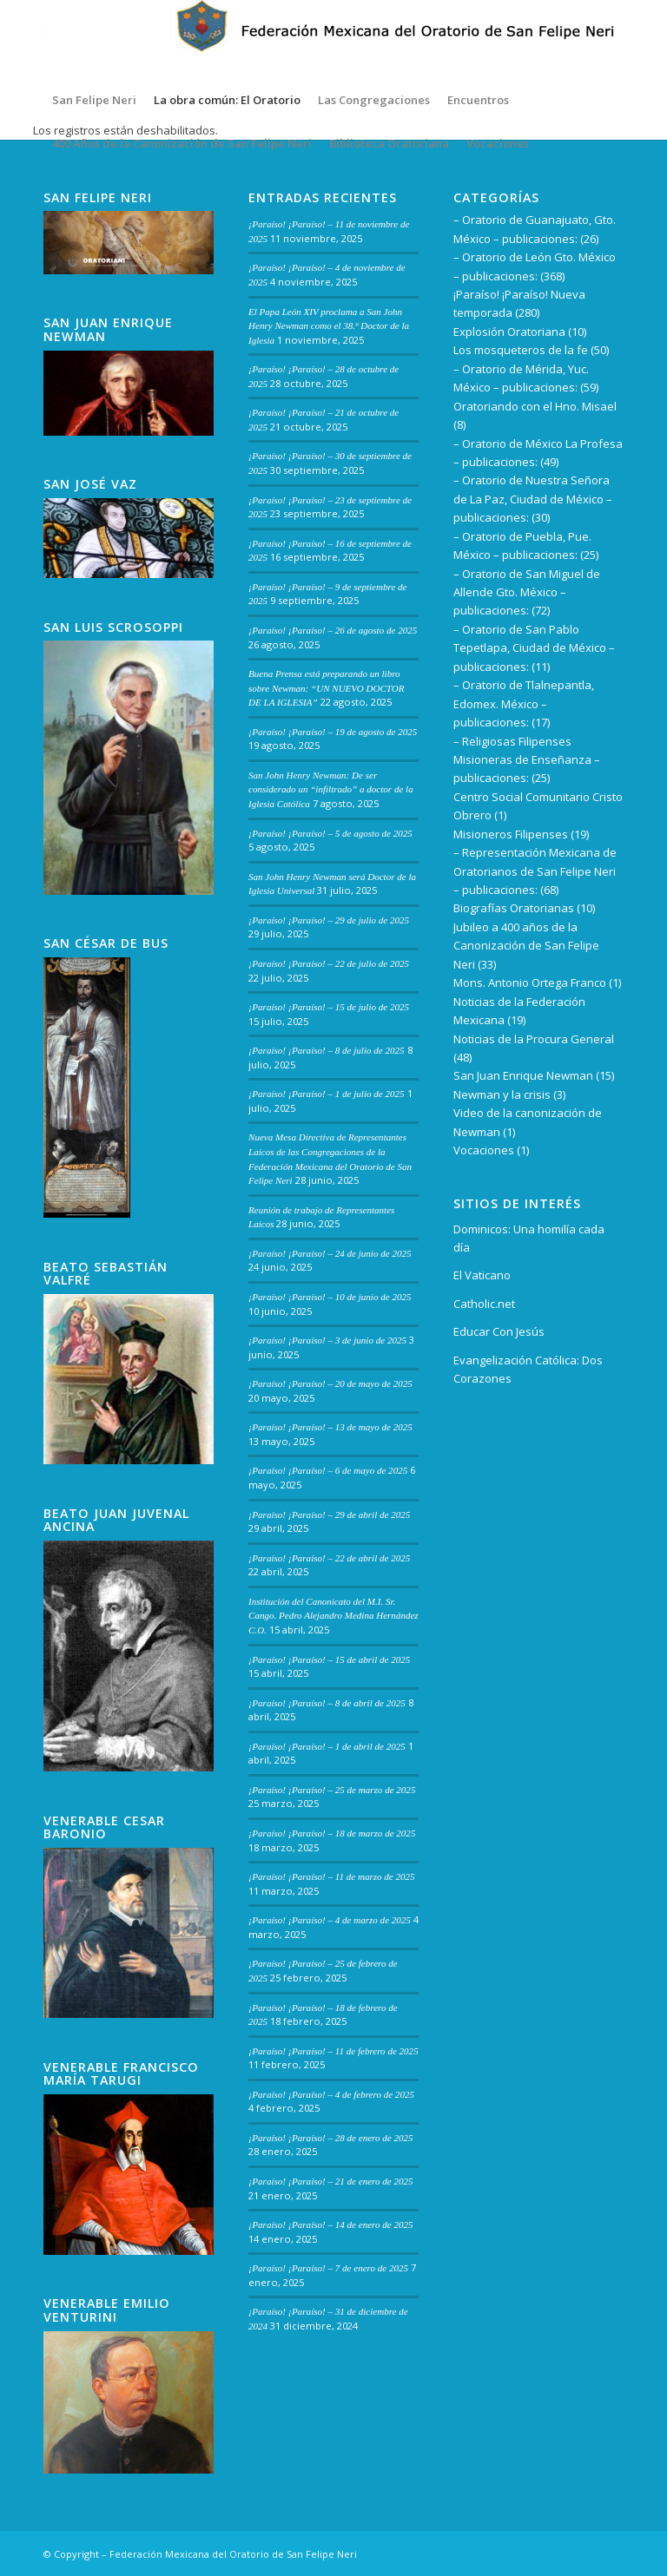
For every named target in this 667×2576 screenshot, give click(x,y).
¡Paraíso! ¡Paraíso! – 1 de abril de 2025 (327, 1746)
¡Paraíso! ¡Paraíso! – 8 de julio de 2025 (326, 1050)
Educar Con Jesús (499, 1331)
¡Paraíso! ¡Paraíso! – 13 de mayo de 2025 (330, 1427)
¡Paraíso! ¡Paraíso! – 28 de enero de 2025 (330, 2137)
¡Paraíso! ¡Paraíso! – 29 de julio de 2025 (328, 920)
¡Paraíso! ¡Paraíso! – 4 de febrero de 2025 (331, 2094)
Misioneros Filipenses (510, 834)
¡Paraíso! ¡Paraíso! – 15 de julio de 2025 (328, 1007)
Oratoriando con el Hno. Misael (535, 406)
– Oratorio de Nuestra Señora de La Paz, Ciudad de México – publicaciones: (532, 498)
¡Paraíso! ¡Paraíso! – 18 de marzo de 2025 (331, 1833)
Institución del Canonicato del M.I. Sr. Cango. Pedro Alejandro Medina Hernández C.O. (333, 1615)
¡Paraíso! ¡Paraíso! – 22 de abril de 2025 (329, 1558)
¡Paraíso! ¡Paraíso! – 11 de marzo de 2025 (331, 1876)
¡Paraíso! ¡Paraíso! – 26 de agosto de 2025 (332, 630)
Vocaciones (483, 1150)
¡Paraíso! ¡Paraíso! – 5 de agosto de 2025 (330, 833)
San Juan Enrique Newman (523, 1075)
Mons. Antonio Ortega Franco (529, 982)
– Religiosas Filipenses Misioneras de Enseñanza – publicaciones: (526, 759)
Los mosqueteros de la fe (520, 350)
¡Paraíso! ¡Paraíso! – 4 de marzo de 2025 (329, 1920)
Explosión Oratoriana (509, 331)
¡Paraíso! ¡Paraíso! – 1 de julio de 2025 (326, 1093)
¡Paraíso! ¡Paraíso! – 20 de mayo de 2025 (330, 1383)
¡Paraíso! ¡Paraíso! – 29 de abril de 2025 (329, 1514)
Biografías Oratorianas (513, 908)
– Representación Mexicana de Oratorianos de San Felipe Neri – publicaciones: (535, 870)
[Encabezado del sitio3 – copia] (333, 39)
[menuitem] (94, 100)
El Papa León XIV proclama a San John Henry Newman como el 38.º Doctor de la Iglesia (328, 325)
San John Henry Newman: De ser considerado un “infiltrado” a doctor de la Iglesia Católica (330, 789)
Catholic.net (484, 1303)
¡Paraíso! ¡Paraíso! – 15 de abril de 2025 (329, 1659)
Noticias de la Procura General (533, 1039)
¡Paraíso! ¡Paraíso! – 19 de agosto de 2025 (332, 731)
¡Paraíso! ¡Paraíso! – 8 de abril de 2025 (327, 1703)
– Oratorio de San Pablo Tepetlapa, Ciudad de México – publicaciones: (534, 647)
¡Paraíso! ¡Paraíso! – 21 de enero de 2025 (330, 2181)
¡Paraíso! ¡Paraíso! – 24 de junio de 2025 (329, 1253)
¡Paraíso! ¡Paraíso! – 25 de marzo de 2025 (331, 1789)
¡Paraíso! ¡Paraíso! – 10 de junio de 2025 (329, 1296)
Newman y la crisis (502, 1094)
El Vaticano (482, 1275)
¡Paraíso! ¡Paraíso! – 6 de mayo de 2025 (327, 1470)
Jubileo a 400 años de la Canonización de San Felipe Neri (526, 945)
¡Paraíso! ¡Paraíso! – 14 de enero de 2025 (330, 2224)
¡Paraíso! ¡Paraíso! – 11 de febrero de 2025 (333, 2051)
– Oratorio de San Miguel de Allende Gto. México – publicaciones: (526, 592)
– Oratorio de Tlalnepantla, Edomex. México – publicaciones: (523, 703)
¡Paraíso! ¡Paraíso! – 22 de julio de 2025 (328, 963)
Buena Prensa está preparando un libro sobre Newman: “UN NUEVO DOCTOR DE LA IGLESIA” (326, 687)
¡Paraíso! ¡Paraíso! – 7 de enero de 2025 (328, 2268)
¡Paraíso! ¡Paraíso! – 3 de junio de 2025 (327, 1340)
